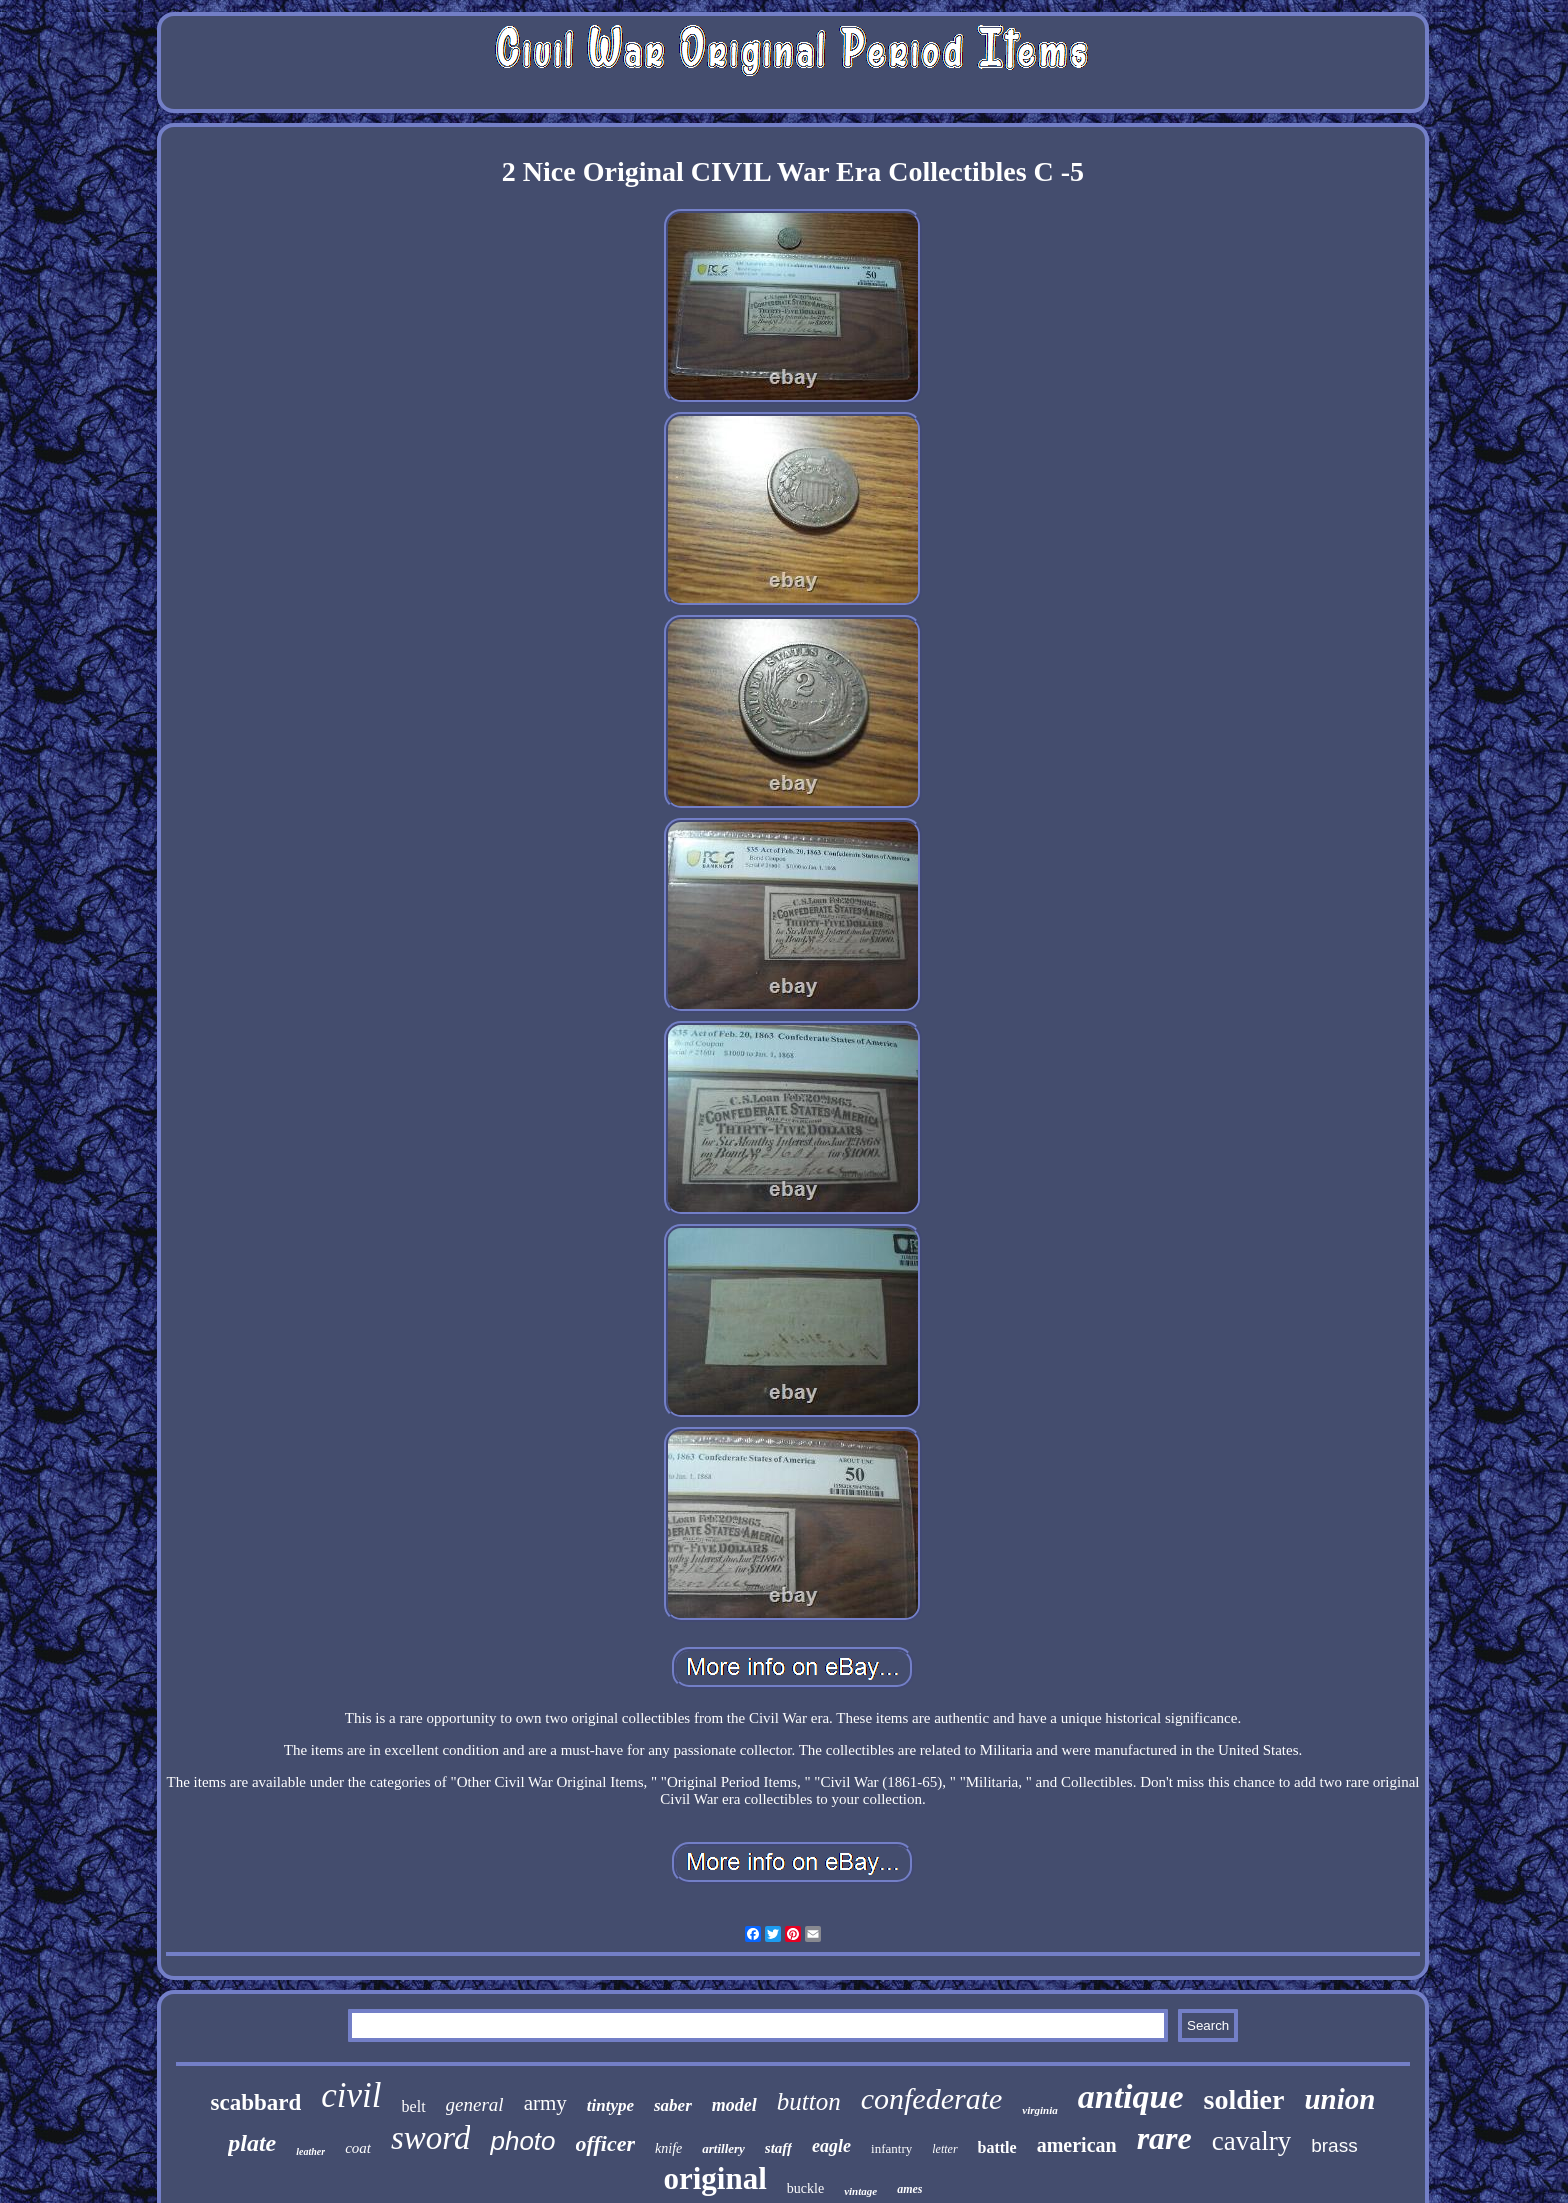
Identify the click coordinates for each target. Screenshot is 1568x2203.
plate (252, 2143)
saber (673, 2105)
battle (997, 2147)
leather (310, 2151)
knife (668, 2148)
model (734, 2105)
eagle (831, 2146)
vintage (860, 2191)
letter (944, 2149)
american (1077, 2145)
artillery (723, 2148)
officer (605, 2143)
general (475, 2104)
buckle (805, 2188)
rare (1164, 2138)
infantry (891, 2148)
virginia (1039, 2110)
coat (358, 2148)
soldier (1244, 2099)
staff (778, 2148)
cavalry (1251, 2141)
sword (430, 2138)
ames (909, 2189)
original (714, 2178)
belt (414, 2106)
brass (1334, 2145)
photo (522, 2141)
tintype (610, 2105)
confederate (932, 2098)
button (809, 2101)
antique (1131, 2096)
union (1339, 2099)
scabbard (256, 2102)
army (545, 2103)
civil (351, 2095)
